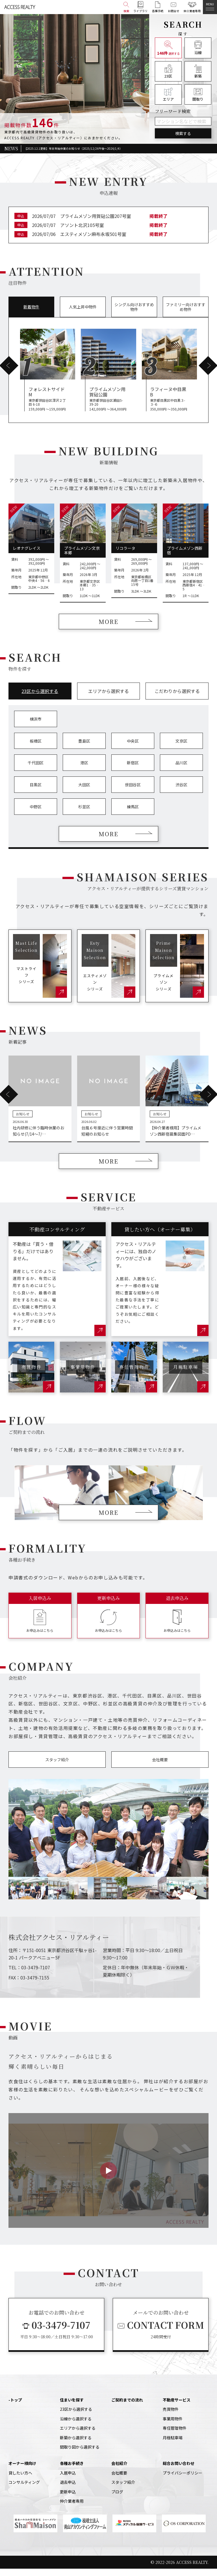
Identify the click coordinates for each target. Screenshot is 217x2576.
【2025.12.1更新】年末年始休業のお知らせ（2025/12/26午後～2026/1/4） (73, 148)
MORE (108, 628)
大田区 (84, 791)
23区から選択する (76, 2416)
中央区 (133, 747)
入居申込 (68, 2480)
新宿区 (133, 769)
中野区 (36, 813)
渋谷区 (181, 791)
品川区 (181, 769)
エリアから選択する (78, 2435)
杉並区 (84, 813)
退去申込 (68, 2489)
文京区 (181, 747)
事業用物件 (173, 2426)
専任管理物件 (174, 2435)
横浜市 (36, 726)
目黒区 (36, 791)
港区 (84, 769)
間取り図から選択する (79, 2454)
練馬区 (133, 813)
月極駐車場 (173, 2445)
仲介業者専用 (72, 2508)
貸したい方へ (20, 2480)
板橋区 (36, 747)
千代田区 (36, 769)
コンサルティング (24, 2489)
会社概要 (160, 1767)
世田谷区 (133, 791)
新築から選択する (76, 2445)
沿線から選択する (76, 2426)
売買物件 (171, 2416)
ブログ (117, 2499)
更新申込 (68, 2499)
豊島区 (84, 747)
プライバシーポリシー (182, 2480)
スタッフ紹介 (57, 1767)
